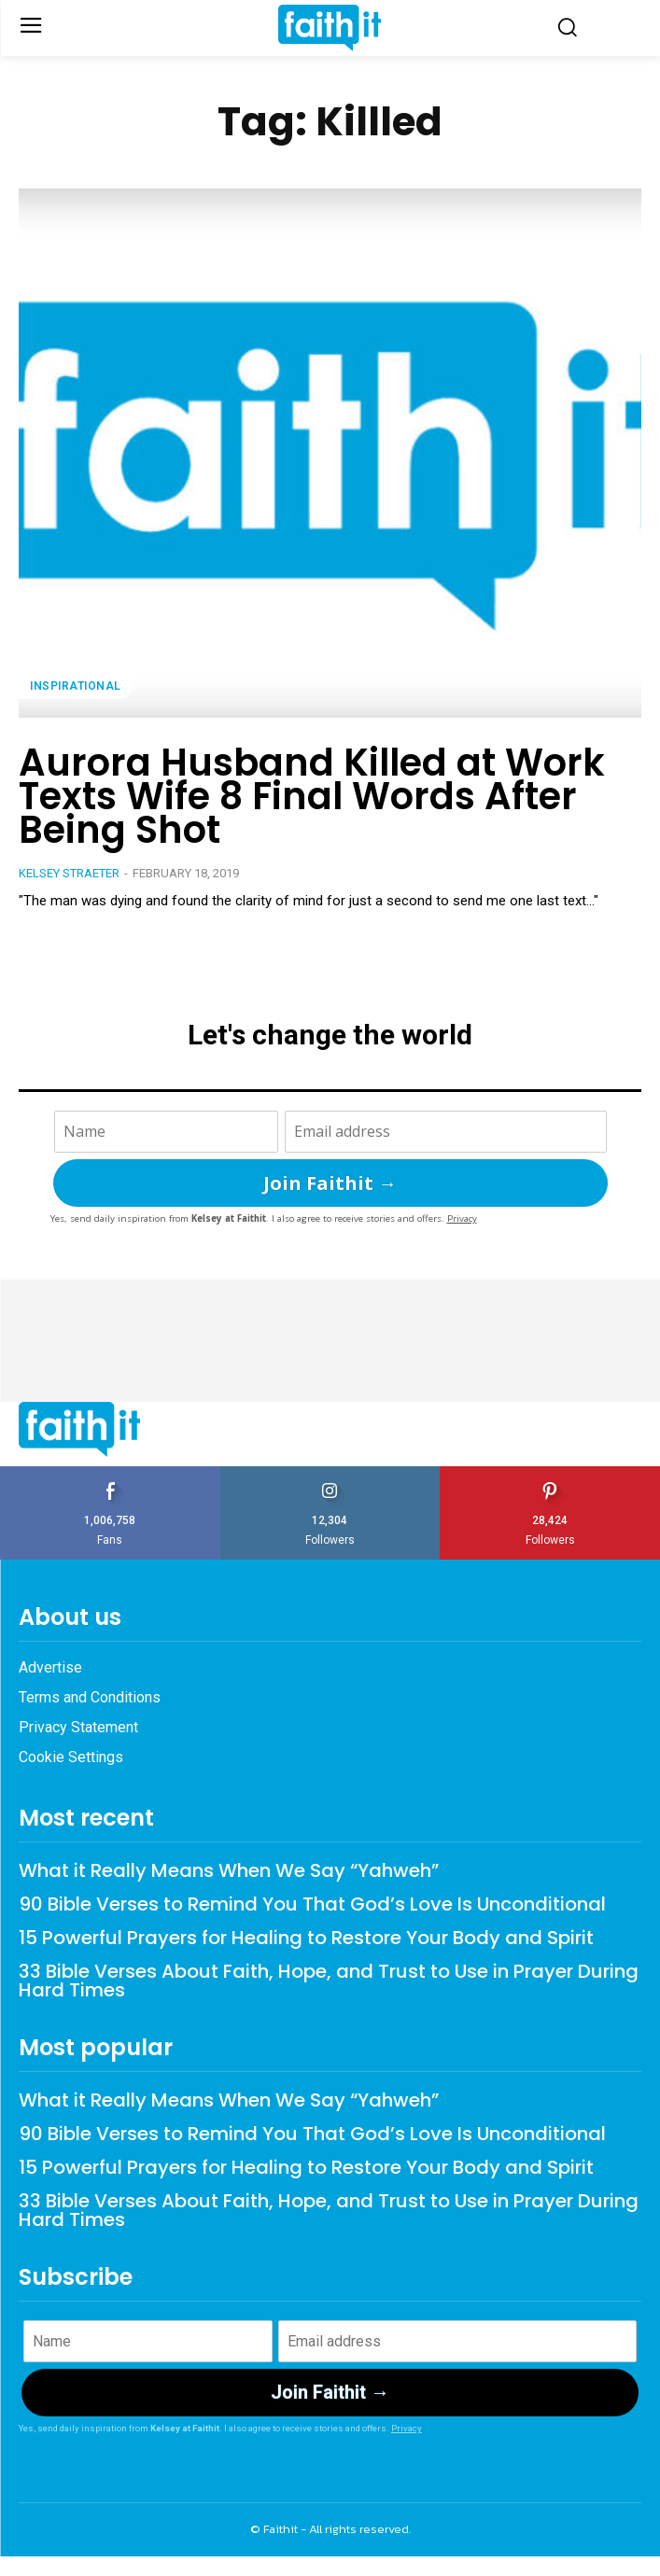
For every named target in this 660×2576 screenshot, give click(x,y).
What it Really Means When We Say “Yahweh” (229, 1870)
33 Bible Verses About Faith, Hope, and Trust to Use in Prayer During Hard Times (329, 1980)
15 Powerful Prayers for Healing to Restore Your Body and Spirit (306, 1938)
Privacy (462, 1218)
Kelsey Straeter (69, 873)
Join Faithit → (330, 1183)
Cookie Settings (71, 1757)
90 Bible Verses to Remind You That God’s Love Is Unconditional (312, 1904)
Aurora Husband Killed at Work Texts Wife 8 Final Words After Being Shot (312, 796)
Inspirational (75, 686)
